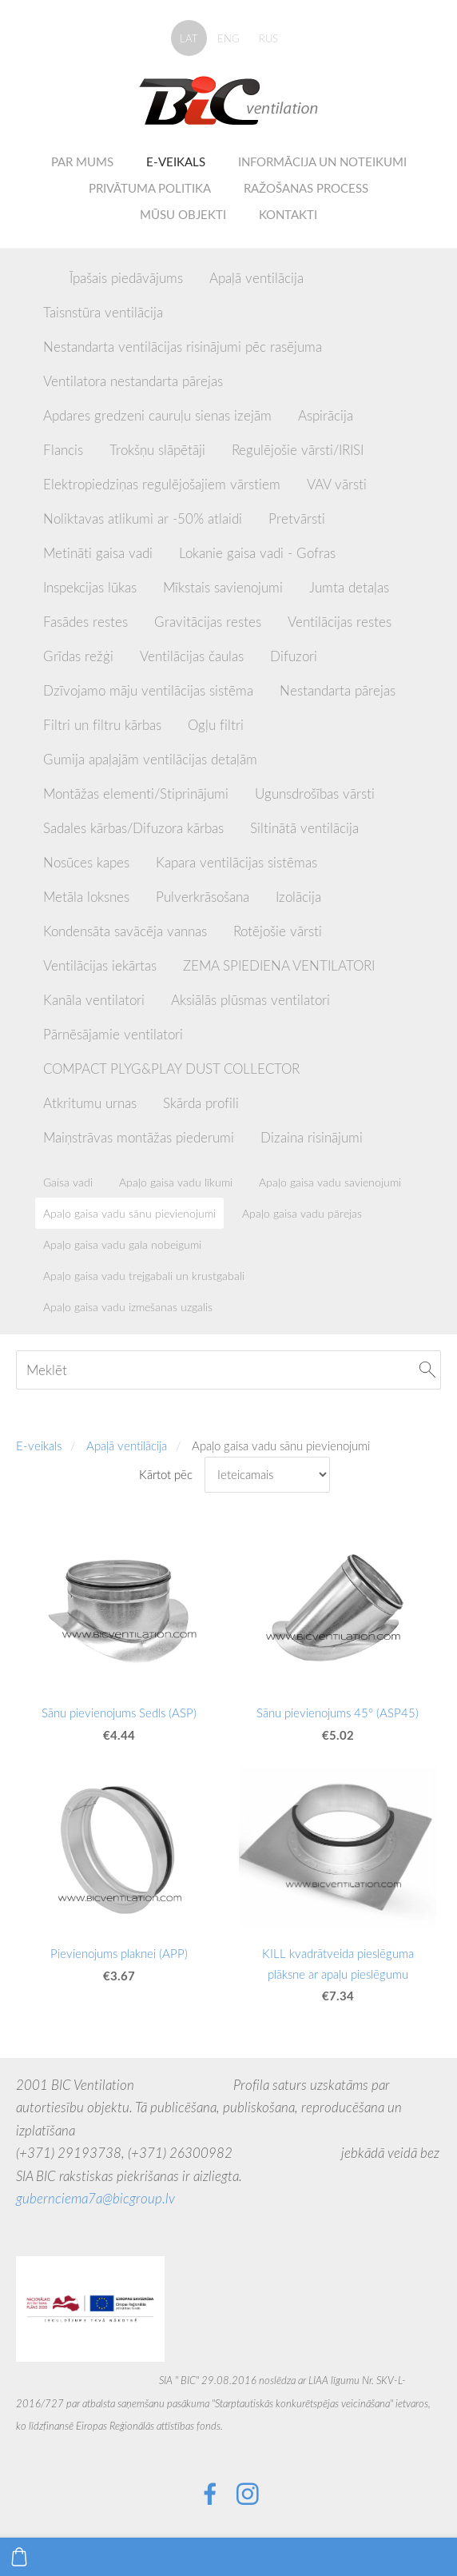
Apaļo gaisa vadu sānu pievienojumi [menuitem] (129, 1213)
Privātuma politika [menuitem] (150, 188)
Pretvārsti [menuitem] (296, 518)
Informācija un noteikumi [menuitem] (322, 161)
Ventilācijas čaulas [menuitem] (192, 656)
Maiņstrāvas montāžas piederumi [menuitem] (138, 1137)
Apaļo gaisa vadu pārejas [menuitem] (302, 1213)
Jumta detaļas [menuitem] (349, 587)
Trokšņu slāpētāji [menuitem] (157, 450)
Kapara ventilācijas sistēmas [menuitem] (236, 862)
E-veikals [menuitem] (175, 161)
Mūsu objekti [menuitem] (183, 214)
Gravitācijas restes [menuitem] (207, 621)
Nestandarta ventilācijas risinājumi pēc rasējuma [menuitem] (182, 346)
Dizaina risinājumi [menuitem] (311, 1137)
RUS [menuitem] (268, 38)
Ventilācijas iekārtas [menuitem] (100, 965)
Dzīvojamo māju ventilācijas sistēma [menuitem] (148, 690)
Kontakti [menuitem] (288, 214)
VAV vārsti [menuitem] (337, 484)
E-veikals (39, 1445)
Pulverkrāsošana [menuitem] (202, 896)
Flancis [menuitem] (63, 450)
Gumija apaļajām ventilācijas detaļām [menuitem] (150, 759)
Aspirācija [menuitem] (325, 415)
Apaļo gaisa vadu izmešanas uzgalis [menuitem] (128, 1306)
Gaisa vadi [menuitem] (68, 1182)
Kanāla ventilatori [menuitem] (94, 1000)
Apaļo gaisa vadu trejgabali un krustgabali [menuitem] (143, 1275)
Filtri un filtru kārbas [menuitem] (102, 725)
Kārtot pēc (166, 1474)
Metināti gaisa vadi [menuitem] (98, 553)
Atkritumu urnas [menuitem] (90, 1103)
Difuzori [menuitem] (293, 656)
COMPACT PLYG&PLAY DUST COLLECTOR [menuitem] (171, 1068)
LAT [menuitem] (189, 38)
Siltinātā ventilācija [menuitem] (304, 828)
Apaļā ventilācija (126, 1445)
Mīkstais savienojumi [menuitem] (223, 587)
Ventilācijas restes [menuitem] (339, 621)
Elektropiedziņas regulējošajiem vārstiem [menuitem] (161, 484)
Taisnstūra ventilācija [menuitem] (103, 312)
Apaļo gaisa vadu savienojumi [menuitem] (330, 1182)
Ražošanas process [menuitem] (306, 188)
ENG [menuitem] (228, 38)
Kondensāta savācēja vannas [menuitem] (125, 931)
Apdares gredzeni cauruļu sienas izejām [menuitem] (157, 415)
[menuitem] (43, 275)
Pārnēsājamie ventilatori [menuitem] (113, 1034)
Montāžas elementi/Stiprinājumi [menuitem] (135, 793)
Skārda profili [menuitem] (201, 1103)
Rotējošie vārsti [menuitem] (277, 931)
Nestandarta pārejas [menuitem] (337, 690)
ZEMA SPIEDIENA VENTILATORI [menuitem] (279, 965)
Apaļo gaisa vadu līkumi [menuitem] (175, 1182)
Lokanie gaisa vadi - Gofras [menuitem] (257, 553)
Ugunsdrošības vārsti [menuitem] (315, 793)
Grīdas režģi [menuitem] (78, 656)
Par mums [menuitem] (82, 161)
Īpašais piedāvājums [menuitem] (126, 278)
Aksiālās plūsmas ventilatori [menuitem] (250, 1000)
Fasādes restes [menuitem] (85, 621)
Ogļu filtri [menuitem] (216, 725)
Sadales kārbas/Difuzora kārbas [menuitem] (133, 828)
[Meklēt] (228, 1370)
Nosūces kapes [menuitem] (86, 862)
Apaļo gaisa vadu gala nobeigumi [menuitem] (122, 1244)
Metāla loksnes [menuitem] (86, 896)
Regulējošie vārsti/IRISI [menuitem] (298, 450)
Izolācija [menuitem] (298, 896)
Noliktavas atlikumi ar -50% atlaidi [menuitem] (142, 518)
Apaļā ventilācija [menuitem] (256, 278)
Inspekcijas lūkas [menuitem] (90, 587)
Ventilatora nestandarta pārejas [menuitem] (133, 381)
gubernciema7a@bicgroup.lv (95, 2198)
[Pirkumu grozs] (19, 2557)
